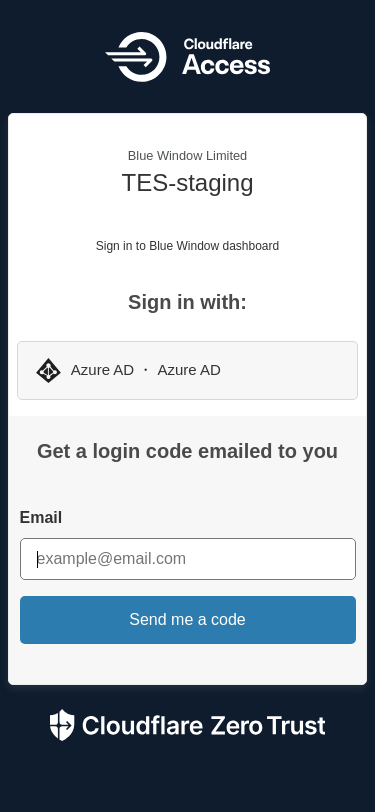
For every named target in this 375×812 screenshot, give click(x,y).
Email (41, 517)
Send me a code (187, 619)
